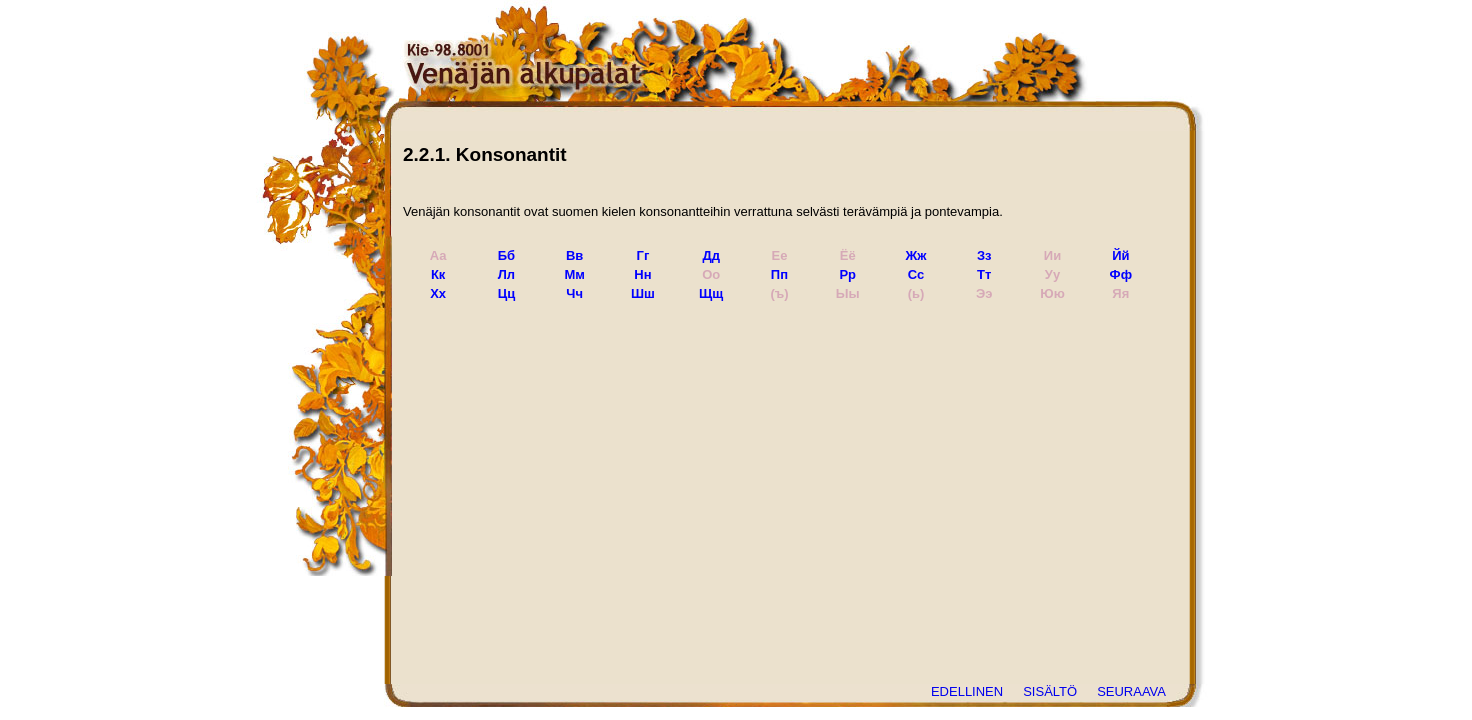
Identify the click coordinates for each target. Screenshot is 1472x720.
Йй (1120, 255)
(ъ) (779, 293)
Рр (847, 274)
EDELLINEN (967, 691)
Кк (438, 274)
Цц (507, 293)
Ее (780, 255)
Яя (1120, 293)
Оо (711, 274)
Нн (642, 274)
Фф (1121, 274)
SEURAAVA (1131, 691)
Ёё (848, 255)
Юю (1052, 293)
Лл (506, 274)
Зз (984, 255)
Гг (643, 255)
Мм (574, 274)
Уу (1052, 274)
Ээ (984, 293)
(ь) (916, 293)
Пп (779, 274)
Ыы (848, 293)
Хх (438, 293)
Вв (574, 255)
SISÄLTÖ (1050, 691)
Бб (506, 255)
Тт (984, 274)
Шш (643, 293)
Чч (574, 293)
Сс (916, 274)
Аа (438, 255)
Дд (711, 255)
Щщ (711, 293)
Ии (1052, 255)
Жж (916, 255)
